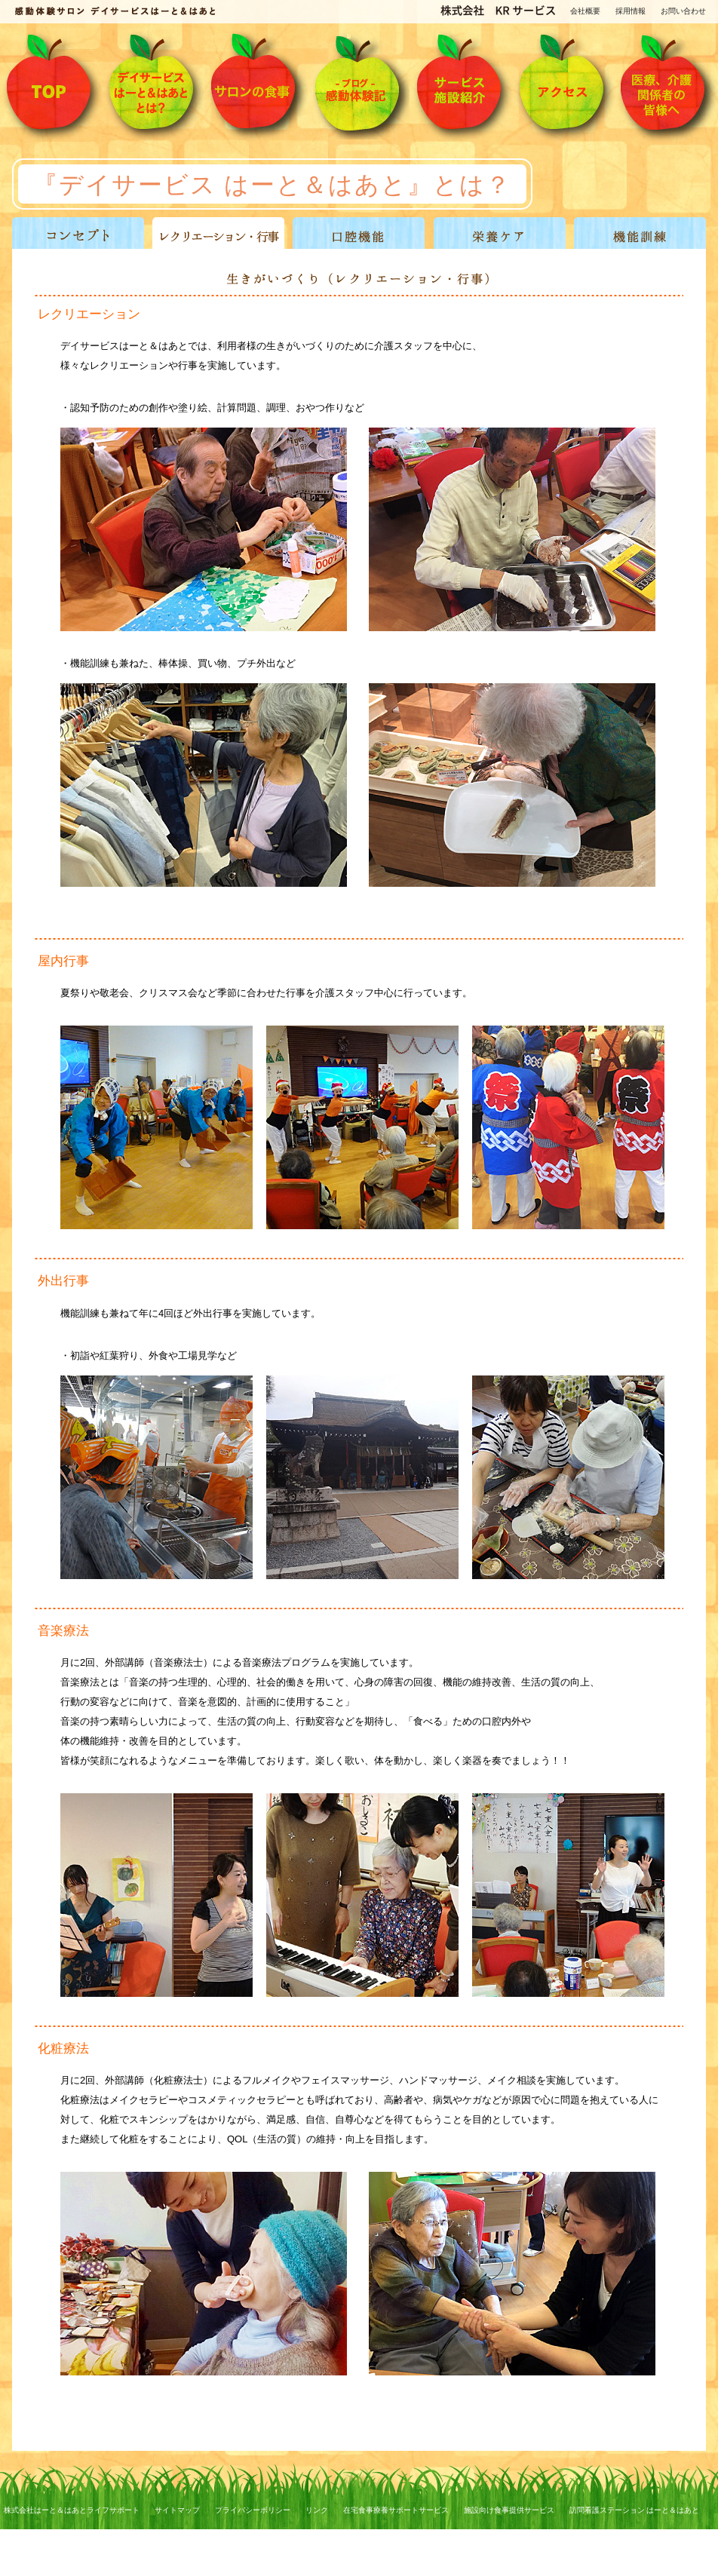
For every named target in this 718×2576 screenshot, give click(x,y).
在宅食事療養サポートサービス (396, 2510)
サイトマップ (177, 2510)
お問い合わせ (683, 11)
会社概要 (585, 11)
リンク (316, 2510)
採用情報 (630, 11)
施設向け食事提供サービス (509, 2510)
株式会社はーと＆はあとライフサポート (72, 2510)
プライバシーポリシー (252, 2510)
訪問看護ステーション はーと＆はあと (634, 2510)
